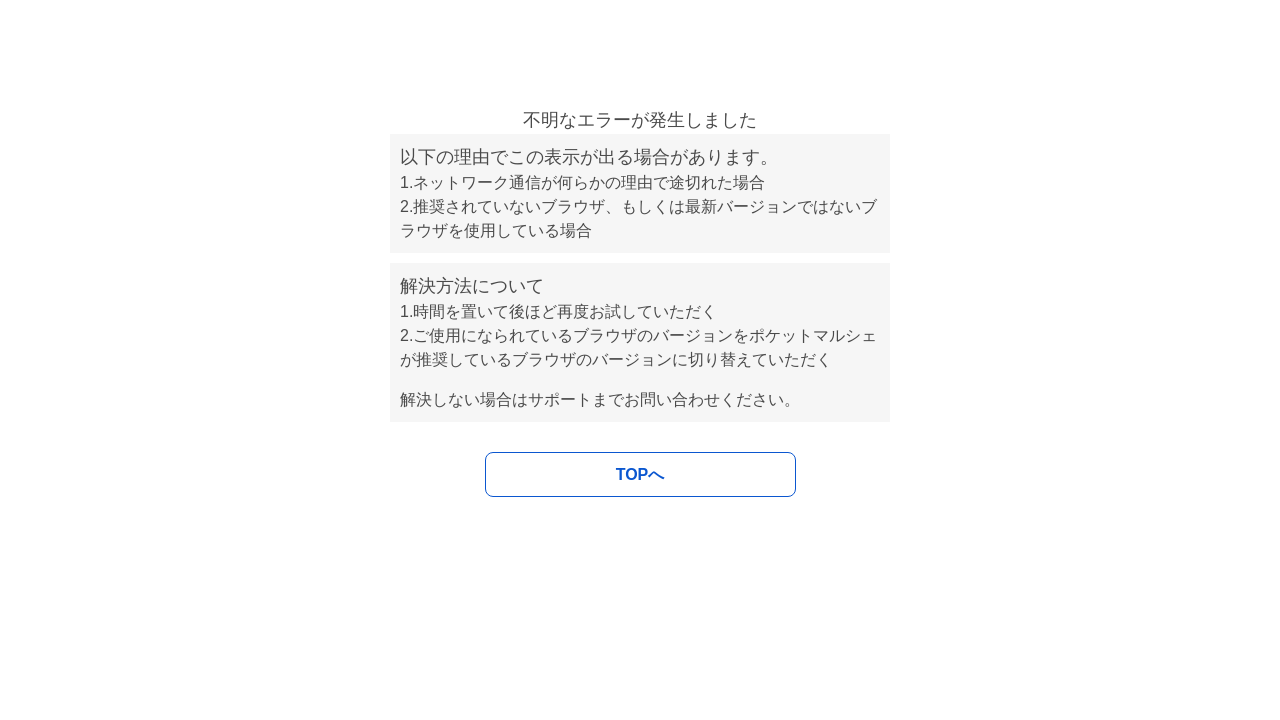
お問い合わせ (672, 399)
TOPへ (640, 474)
